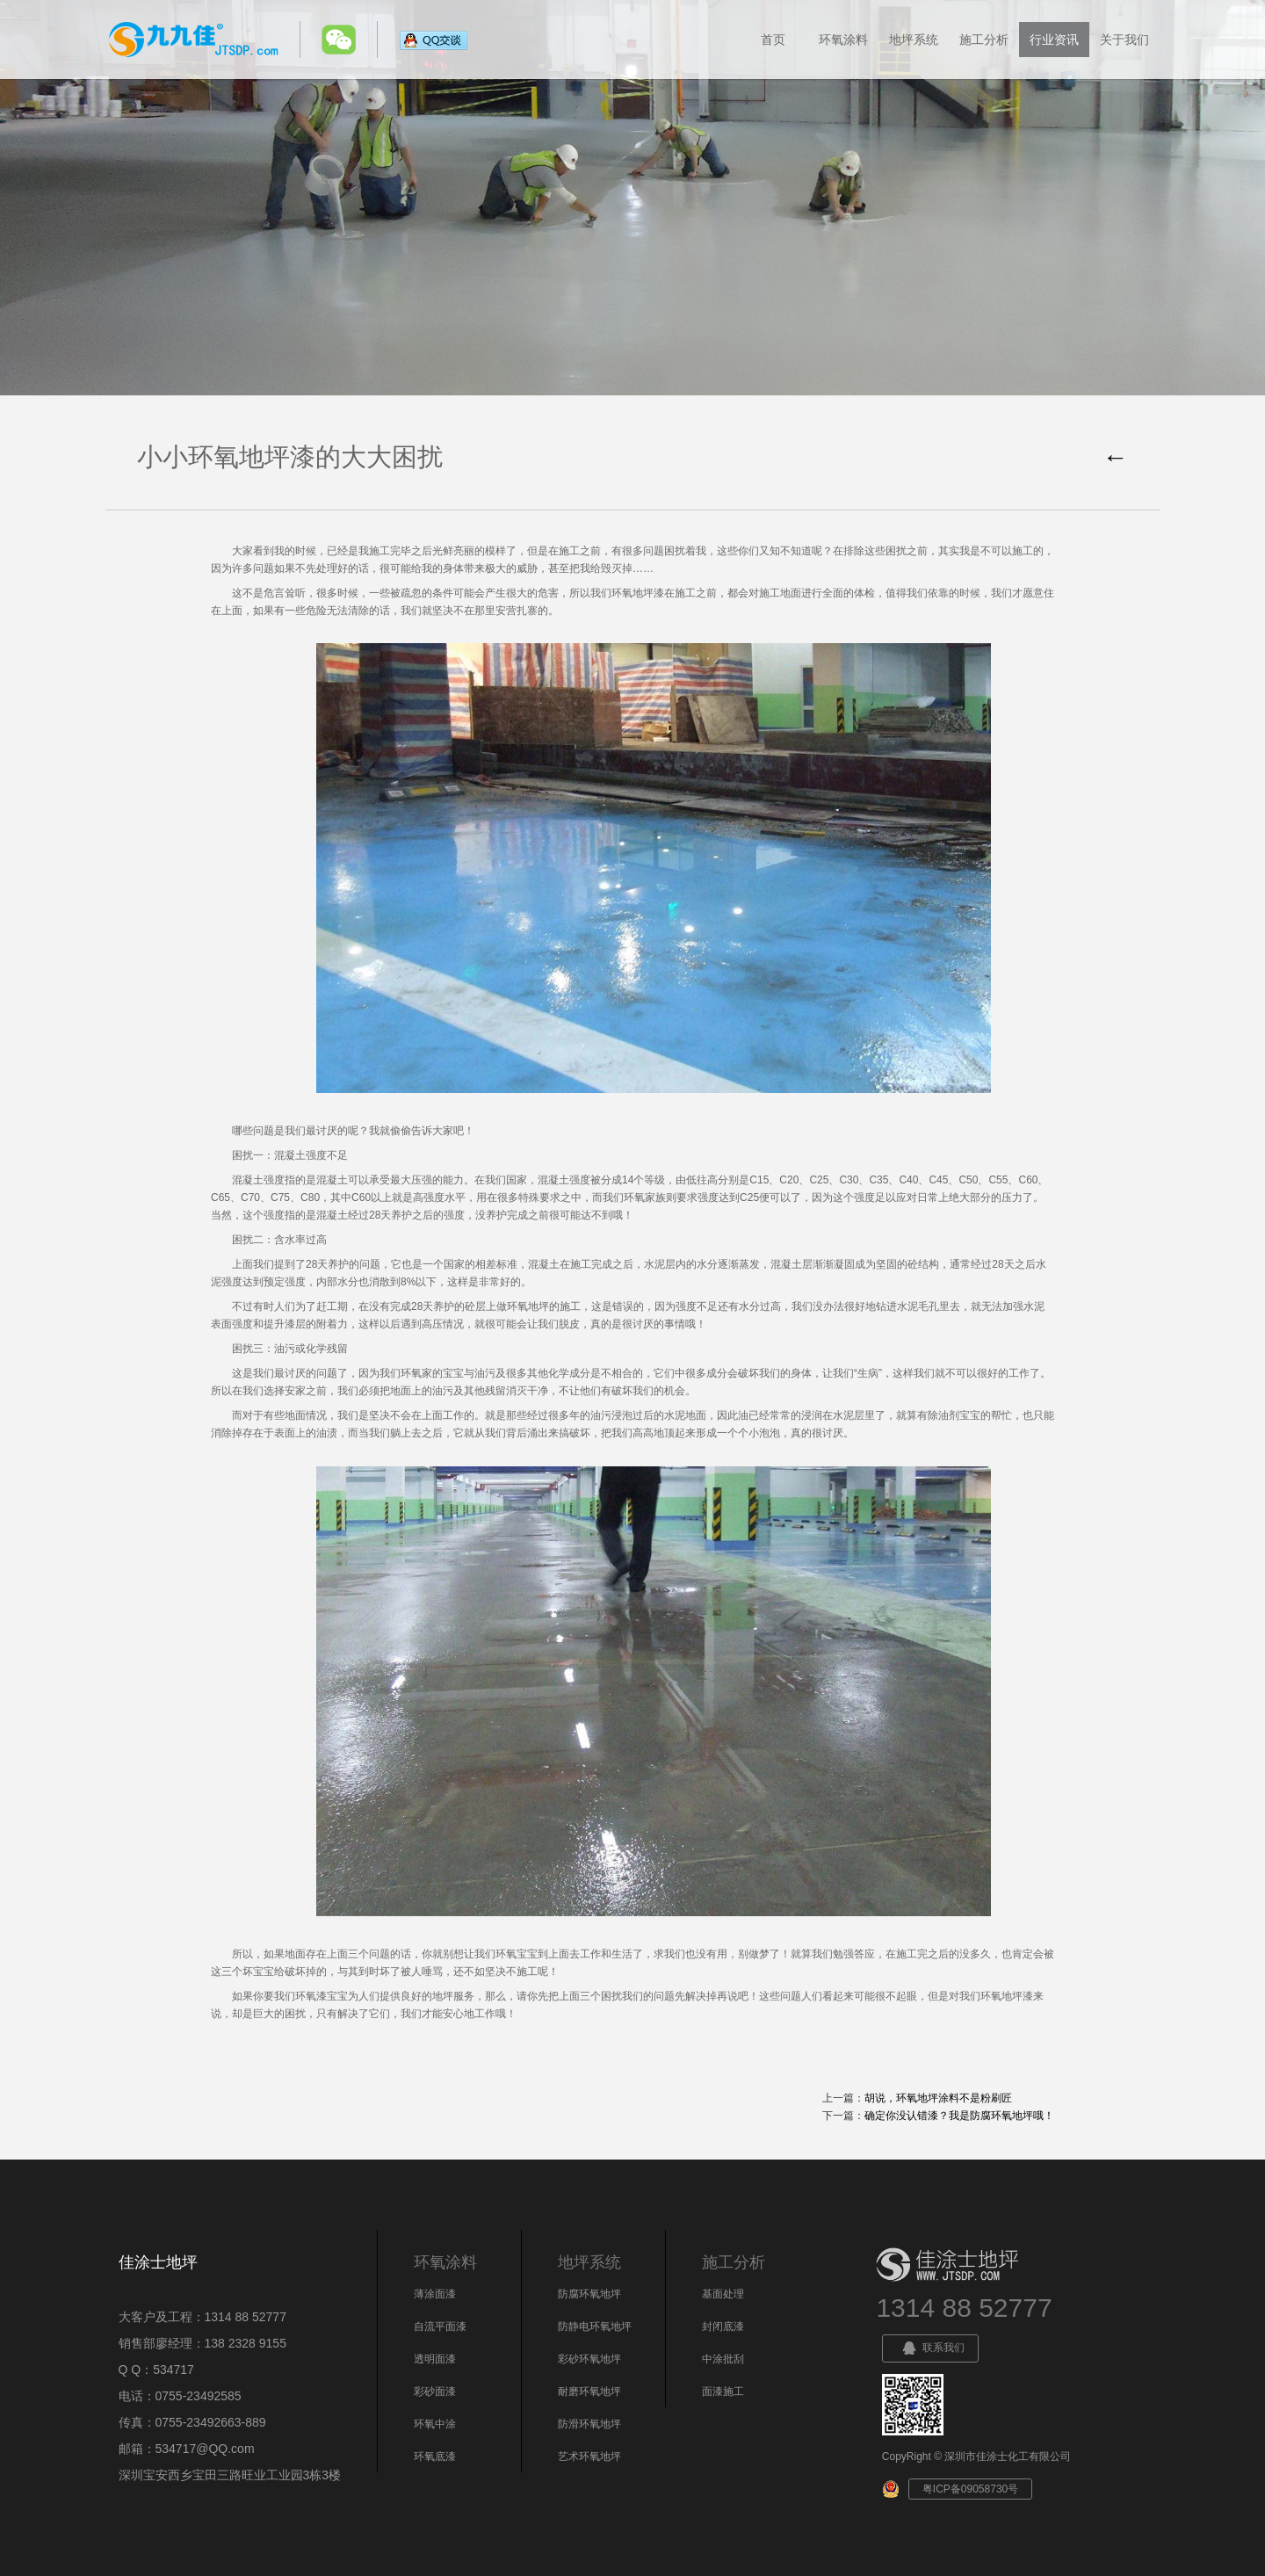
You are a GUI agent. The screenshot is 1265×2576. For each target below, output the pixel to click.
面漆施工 (723, 2391)
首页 (773, 40)
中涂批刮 (723, 2359)
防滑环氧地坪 (589, 2424)
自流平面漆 (440, 2326)
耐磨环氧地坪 (589, 2391)
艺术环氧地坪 (589, 2456)
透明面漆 (435, 2359)
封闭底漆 (723, 2326)
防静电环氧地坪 (595, 2326)
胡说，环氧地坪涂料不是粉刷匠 (938, 2098)
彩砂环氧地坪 (589, 2359)
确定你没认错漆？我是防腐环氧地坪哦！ (959, 2115)
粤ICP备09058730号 (970, 2489)
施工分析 (983, 40)
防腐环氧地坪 (589, 2294)
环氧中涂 (435, 2424)
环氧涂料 (843, 40)
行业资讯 (1054, 40)
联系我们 (930, 2348)
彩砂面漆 (435, 2391)
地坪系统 (913, 40)
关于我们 (1124, 40)
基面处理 (723, 2294)
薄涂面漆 (435, 2294)
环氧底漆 (435, 2456)
